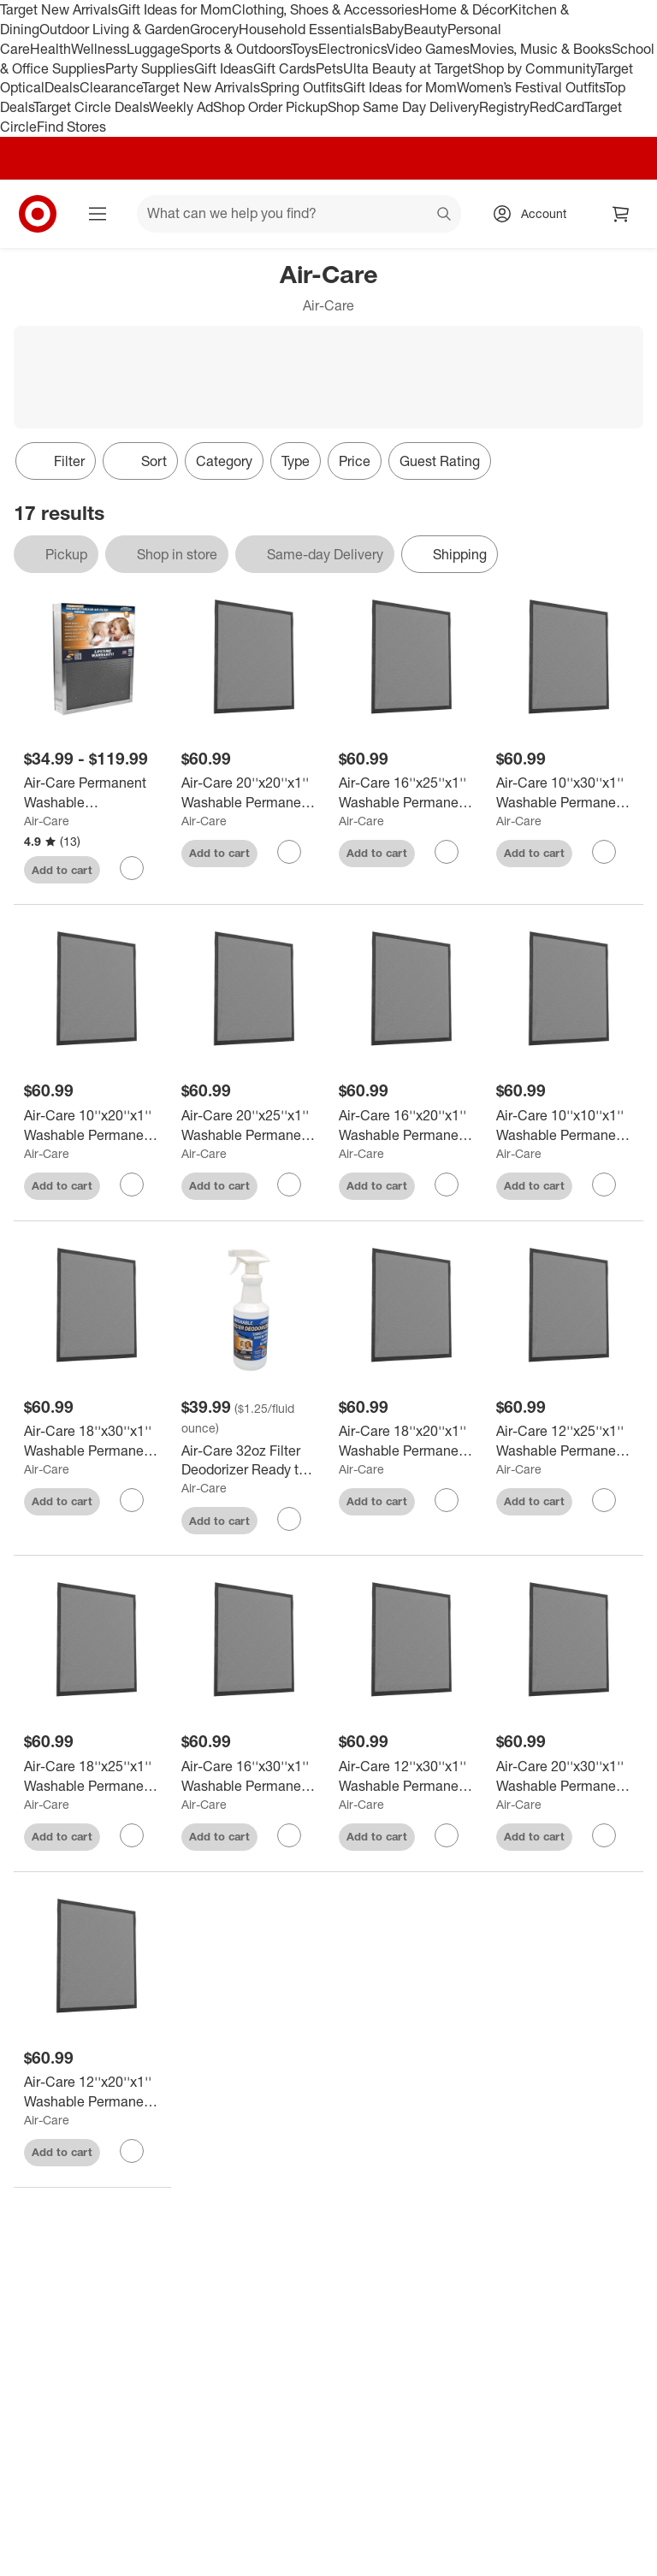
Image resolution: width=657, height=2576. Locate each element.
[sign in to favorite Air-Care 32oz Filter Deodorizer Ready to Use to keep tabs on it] (289, 1519)
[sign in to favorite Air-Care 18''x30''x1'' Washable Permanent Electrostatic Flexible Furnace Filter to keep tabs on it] (132, 1500)
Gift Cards (284, 68)
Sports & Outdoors (236, 48)
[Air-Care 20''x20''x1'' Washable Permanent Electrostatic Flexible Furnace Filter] (249, 792)
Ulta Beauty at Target (407, 68)
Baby (388, 29)
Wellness (99, 48)
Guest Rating (440, 461)
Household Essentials (305, 29)
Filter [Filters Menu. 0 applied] (56, 461)
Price (354, 461)
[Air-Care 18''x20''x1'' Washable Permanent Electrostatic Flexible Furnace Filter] (407, 1441)
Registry (504, 106)
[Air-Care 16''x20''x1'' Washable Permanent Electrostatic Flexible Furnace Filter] (407, 1125)
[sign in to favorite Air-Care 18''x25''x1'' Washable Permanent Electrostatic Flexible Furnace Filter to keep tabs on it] (132, 1835)
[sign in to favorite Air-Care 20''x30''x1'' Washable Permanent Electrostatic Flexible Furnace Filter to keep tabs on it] (604, 1835)
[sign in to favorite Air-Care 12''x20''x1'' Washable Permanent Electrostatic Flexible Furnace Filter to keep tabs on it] (132, 2151)
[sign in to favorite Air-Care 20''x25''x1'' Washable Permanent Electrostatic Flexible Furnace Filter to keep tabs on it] (289, 1184)
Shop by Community (533, 68)
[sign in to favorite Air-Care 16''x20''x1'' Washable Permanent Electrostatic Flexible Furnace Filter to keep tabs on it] (447, 1184)
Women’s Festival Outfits (530, 87)
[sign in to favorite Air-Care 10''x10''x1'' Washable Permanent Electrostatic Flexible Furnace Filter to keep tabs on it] (604, 1184)
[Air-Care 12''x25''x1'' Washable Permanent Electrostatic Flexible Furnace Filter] (564, 1441)
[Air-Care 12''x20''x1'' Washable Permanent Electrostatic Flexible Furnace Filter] (92, 2092)
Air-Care (46, 820)
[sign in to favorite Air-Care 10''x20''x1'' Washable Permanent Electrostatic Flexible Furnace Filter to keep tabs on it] (132, 1184)
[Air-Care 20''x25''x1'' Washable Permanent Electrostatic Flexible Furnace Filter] (249, 1125)
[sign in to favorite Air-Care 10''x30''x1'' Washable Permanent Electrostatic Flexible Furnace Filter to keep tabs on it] (604, 852)
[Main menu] (97, 214)
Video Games (428, 48)
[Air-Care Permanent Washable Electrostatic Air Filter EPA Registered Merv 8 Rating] (92, 792)
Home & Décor (464, 9)
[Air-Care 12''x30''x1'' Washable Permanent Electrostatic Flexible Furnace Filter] (407, 1776)
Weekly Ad (181, 106)
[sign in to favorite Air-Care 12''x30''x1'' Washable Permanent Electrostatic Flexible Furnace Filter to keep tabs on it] (447, 1835)
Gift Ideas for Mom (175, 9)
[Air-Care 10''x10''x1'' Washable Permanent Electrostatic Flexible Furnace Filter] (564, 1125)
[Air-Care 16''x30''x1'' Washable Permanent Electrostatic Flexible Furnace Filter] (249, 1776)
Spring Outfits (301, 87)
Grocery (214, 29)
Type (295, 461)
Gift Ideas (223, 68)
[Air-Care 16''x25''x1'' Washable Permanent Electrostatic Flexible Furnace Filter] (407, 792)
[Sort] (140, 461)
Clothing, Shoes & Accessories (325, 9)
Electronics (352, 48)
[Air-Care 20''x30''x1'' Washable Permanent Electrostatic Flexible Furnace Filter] (564, 1776)
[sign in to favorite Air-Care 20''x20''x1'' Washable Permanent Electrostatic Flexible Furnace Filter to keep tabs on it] (289, 852)
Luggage (154, 48)
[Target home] (37, 213)
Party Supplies (149, 68)
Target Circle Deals (91, 106)
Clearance (111, 87)
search (445, 214)
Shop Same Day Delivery (403, 106)
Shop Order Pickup (270, 106)
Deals (62, 87)
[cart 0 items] (621, 214)
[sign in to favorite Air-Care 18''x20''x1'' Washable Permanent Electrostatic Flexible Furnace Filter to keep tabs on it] (447, 1500)
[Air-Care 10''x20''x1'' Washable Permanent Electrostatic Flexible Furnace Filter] (92, 1125)
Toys (304, 48)
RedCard (557, 106)
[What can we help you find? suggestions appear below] (299, 214)
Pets (329, 68)
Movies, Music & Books (541, 48)
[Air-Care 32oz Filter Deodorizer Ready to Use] (249, 1460)
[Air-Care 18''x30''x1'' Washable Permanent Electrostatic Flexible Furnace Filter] (92, 1441)
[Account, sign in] (535, 214)
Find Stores (71, 126)
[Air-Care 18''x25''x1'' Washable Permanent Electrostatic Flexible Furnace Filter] (92, 1776)
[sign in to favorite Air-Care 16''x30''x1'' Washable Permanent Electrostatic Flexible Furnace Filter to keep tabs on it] (289, 1835)
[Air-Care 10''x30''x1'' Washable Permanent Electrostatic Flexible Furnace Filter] (564, 792)
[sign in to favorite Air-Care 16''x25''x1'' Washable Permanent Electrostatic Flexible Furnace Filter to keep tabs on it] (447, 852)
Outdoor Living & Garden (114, 29)
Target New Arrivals (59, 9)
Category (224, 461)
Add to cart (62, 870)
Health (50, 48)
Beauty (425, 29)
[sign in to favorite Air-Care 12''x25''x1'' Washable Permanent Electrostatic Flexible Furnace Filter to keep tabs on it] (604, 1500)
